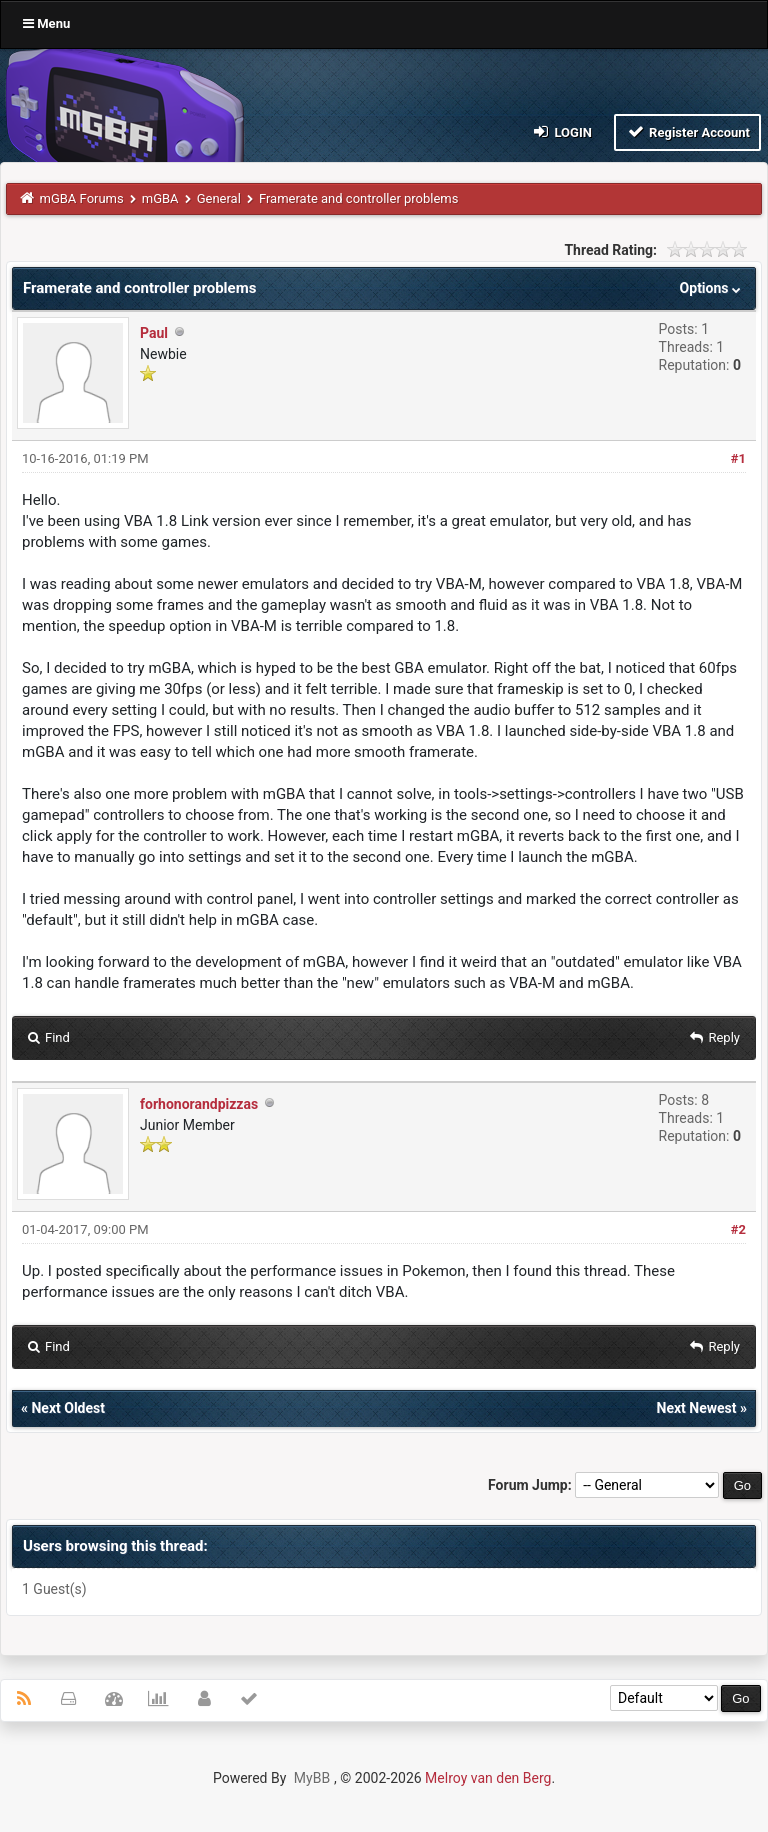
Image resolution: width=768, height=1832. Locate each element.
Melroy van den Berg (488, 1778)
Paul (154, 333)
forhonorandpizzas (199, 1104)
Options (712, 288)
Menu (46, 23)
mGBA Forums (82, 198)
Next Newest (697, 1408)
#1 (738, 458)
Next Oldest (68, 1408)
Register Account (687, 131)
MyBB (312, 1778)
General (219, 198)
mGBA (160, 198)
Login (561, 131)
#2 (738, 1229)
